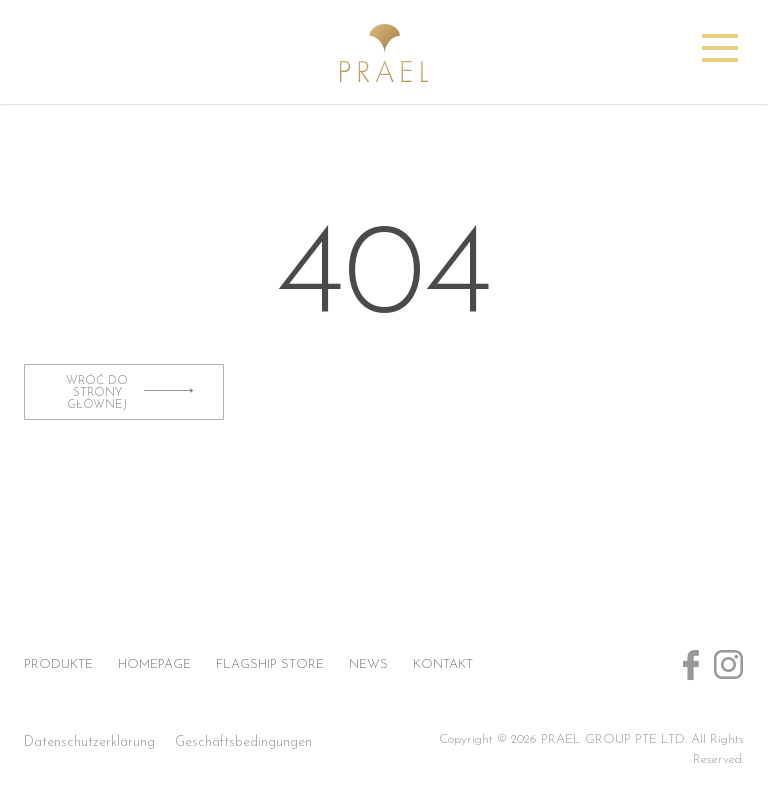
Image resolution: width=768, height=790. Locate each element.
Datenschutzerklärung (89, 742)
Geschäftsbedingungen (243, 742)
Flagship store (270, 664)
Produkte (58, 664)
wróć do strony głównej (129, 393)
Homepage (154, 664)
